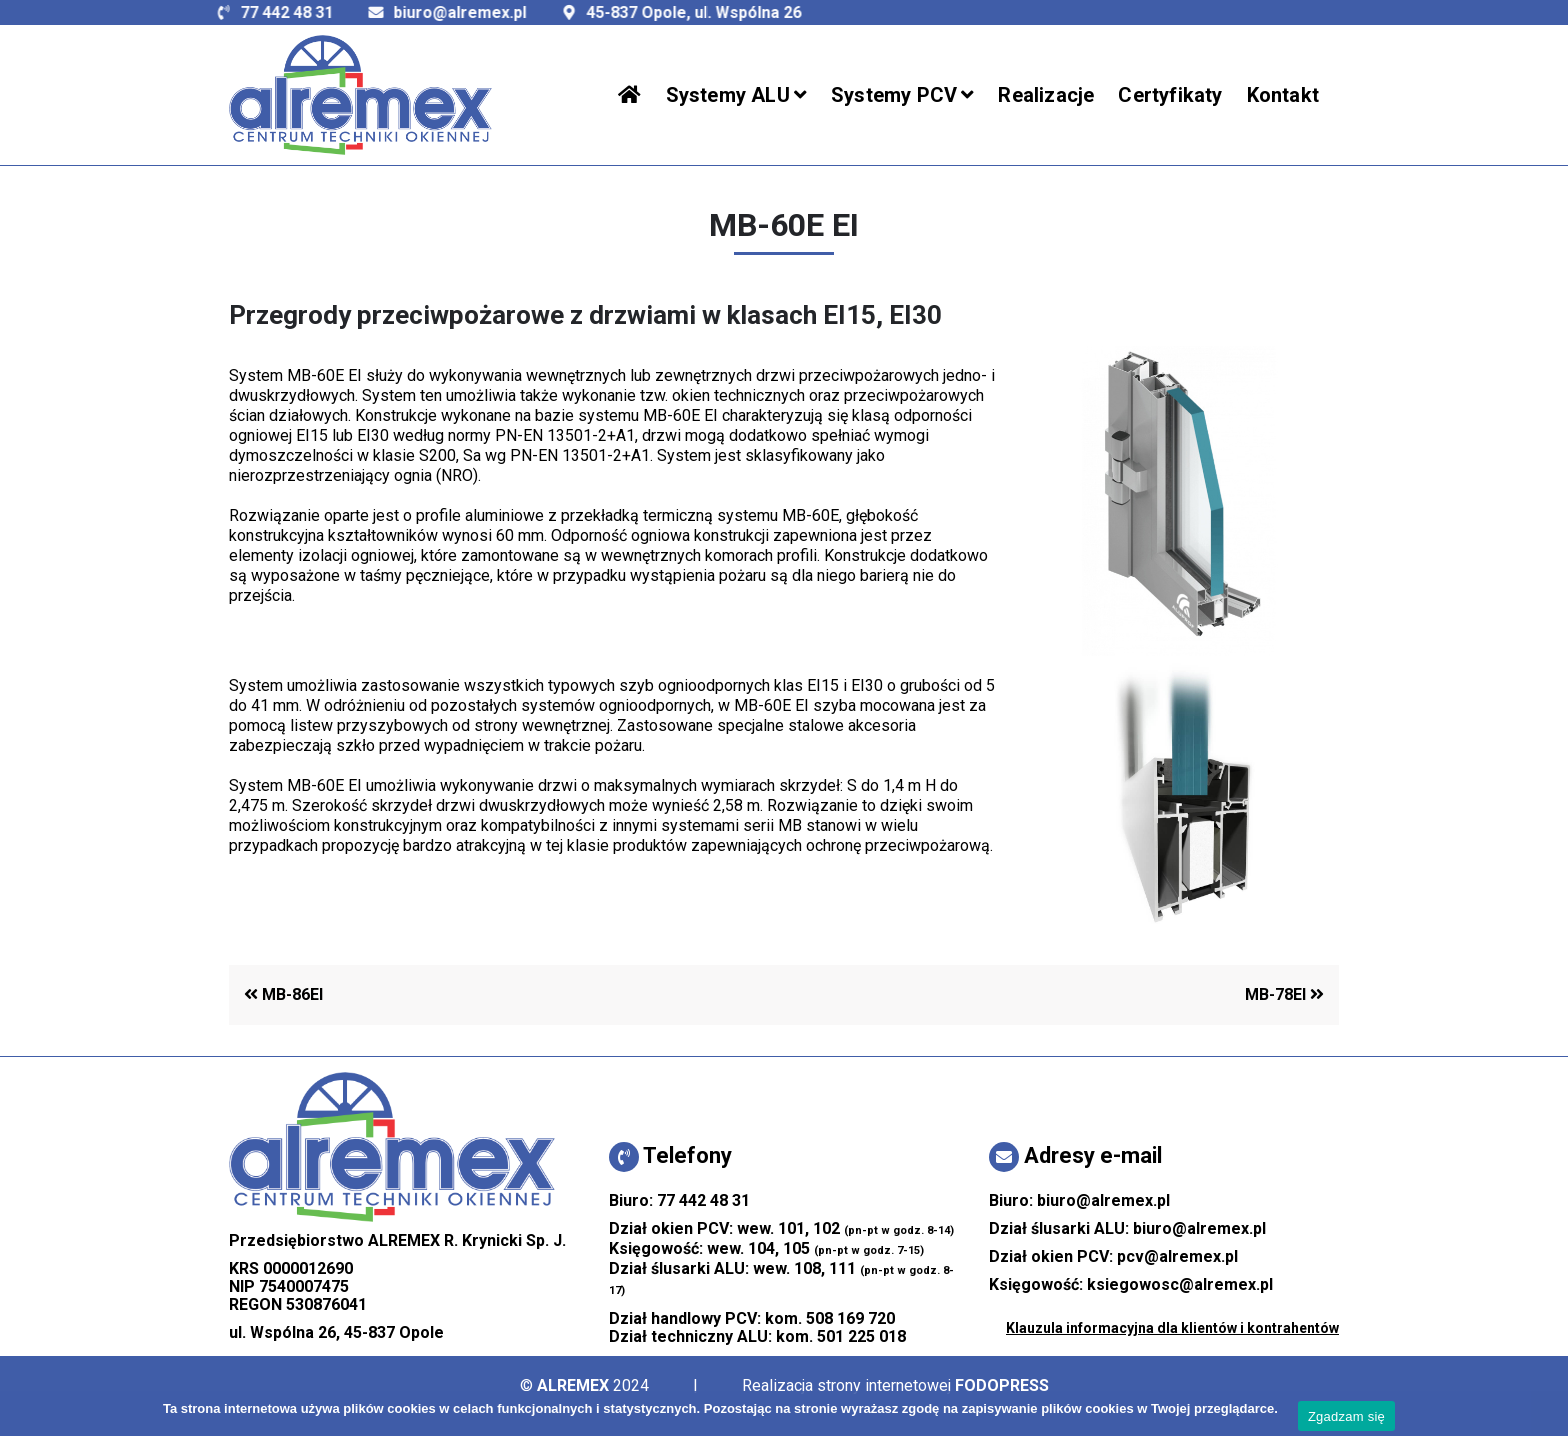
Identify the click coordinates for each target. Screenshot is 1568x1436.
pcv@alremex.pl (1177, 1256)
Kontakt (1283, 95)
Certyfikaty (1170, 95)
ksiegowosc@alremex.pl (1180, 1284)
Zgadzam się (1346, 1416)
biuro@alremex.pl (399, 12)
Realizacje (1046, 95)
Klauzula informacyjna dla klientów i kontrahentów (1172, 1328)
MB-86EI (283, 994)
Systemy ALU (728, 95)
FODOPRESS (1002, 1385)
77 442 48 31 (226, 12)
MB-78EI (1284, 994)
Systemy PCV (894, 95)
